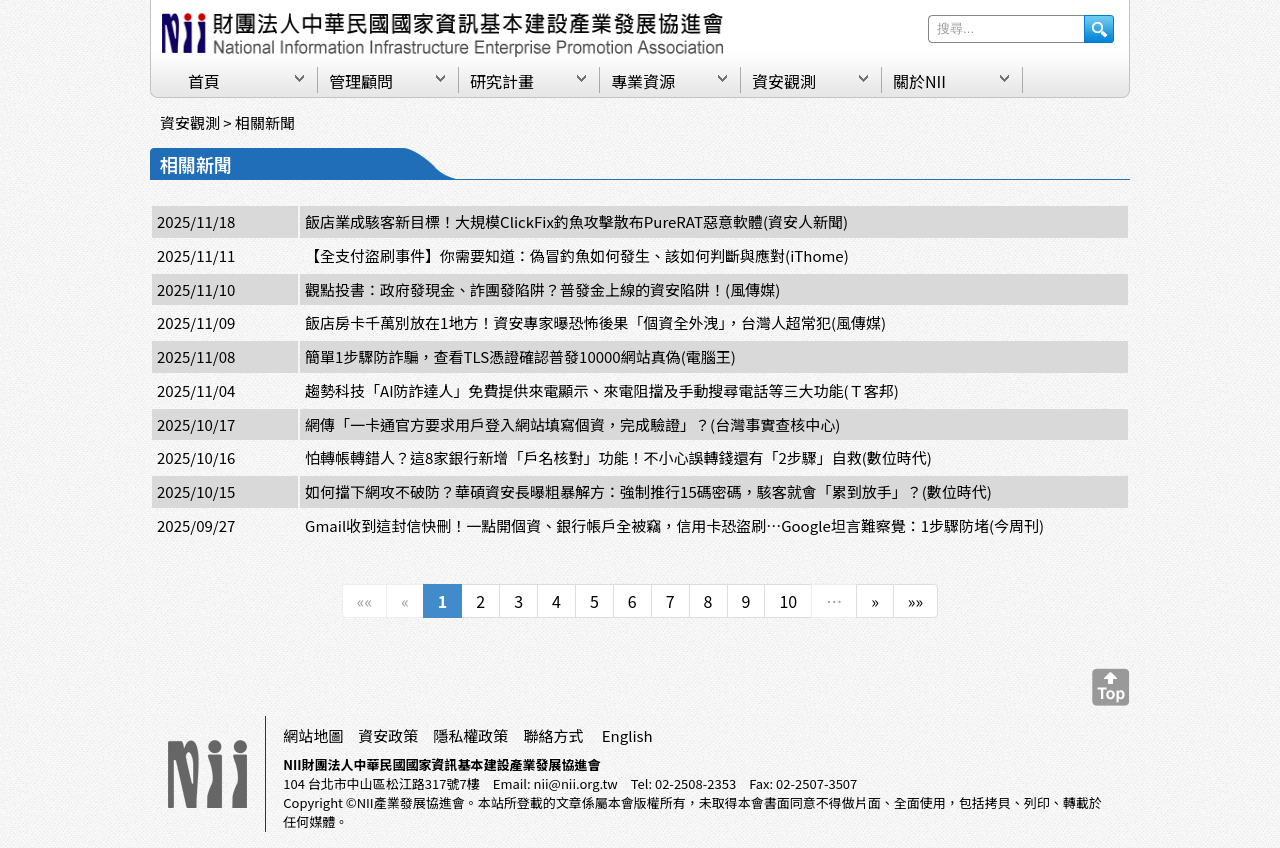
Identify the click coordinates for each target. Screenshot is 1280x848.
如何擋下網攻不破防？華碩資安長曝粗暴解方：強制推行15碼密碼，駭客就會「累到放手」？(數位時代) (648, 491)
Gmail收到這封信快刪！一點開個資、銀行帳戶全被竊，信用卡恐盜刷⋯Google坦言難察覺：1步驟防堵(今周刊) (674, 525)
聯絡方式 (553, 735)
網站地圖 (313, 735)
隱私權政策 (470, 735)
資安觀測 (784, 81)
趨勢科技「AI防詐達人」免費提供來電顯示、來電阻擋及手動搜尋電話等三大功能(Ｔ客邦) (602, 390)
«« (364, 601)
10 (788, 601)
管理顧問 (361, 81)
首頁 (204, 81)
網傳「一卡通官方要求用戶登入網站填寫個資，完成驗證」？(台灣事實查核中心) (572, 424)
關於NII (919, 81)
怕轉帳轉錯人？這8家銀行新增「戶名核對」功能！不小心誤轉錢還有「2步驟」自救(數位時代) (618, 457)
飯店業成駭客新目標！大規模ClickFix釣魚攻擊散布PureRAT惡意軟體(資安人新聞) (576, 221)
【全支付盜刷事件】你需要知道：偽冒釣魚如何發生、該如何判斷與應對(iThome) (577, 255)
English (627, 735)
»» (915, 601)
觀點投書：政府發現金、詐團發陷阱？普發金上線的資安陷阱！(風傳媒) (542, 289)
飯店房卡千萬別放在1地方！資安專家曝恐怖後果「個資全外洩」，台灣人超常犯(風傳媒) (595, 322)
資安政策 (388, 735)
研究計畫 (502, 81)
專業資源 (643, 81)
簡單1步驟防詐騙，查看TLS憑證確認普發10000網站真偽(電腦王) (520, 356)
